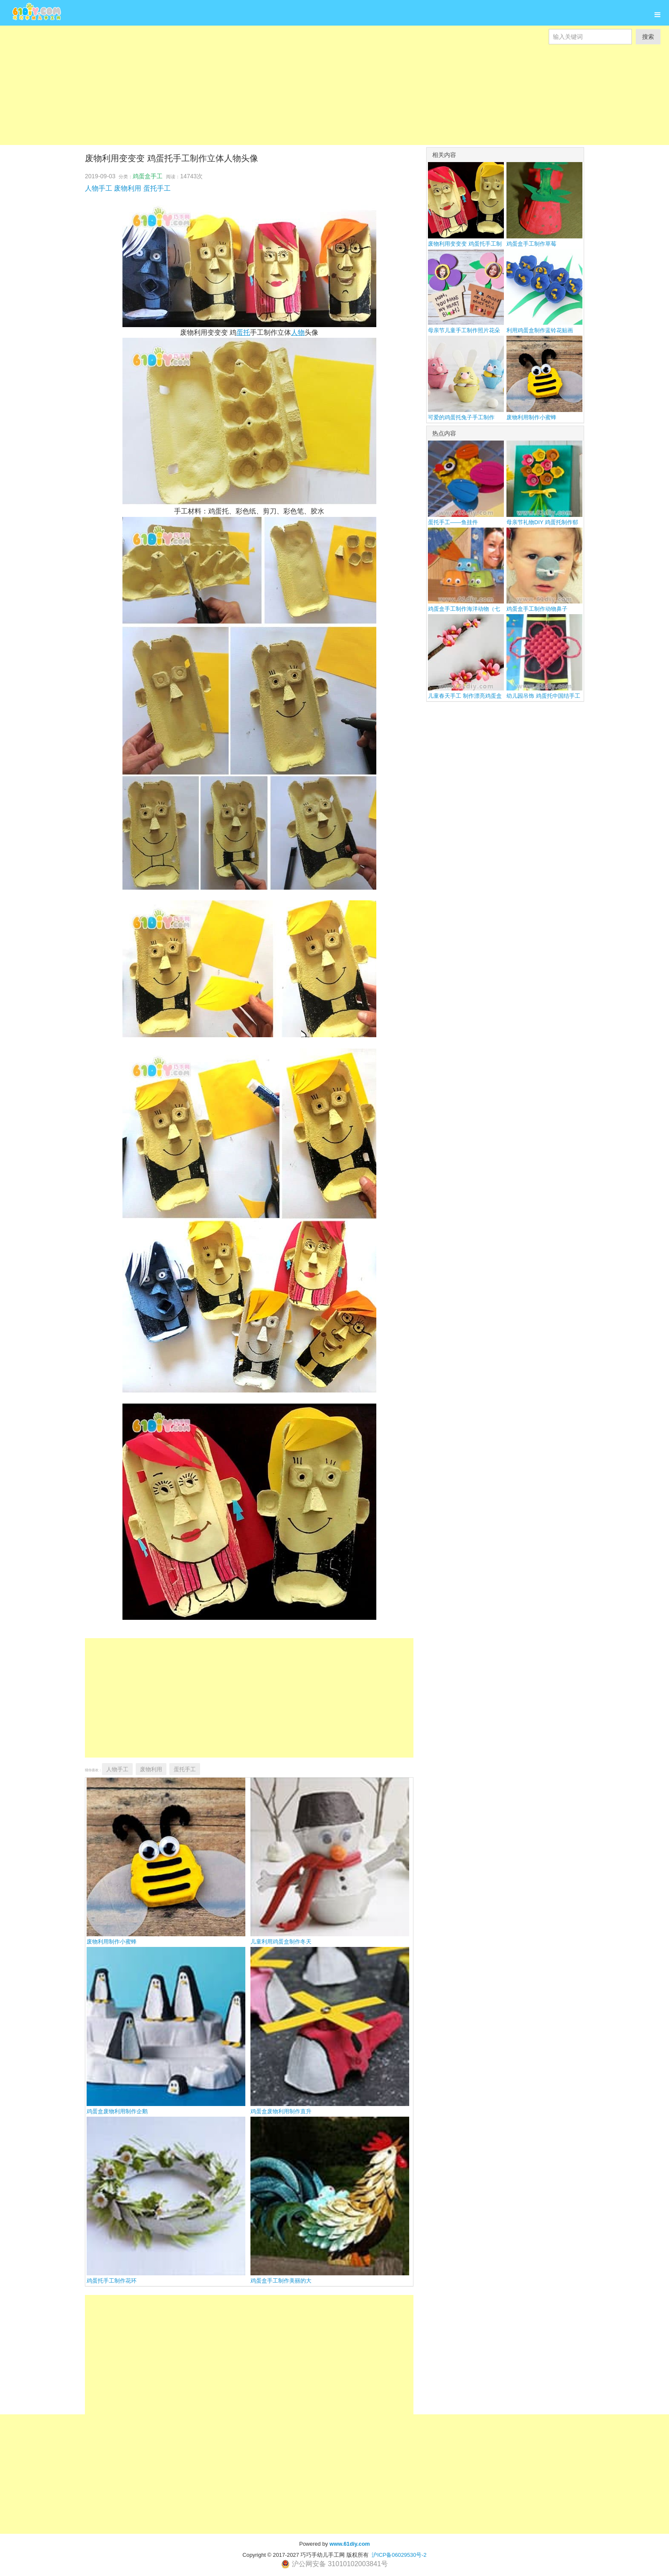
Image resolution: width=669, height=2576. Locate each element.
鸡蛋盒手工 (148, 176)
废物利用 (127, 188)
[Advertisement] (256, 85)
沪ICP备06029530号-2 (399, 2555)
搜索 (648, 36)
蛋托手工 (157, 188)
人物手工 (98, 188)
